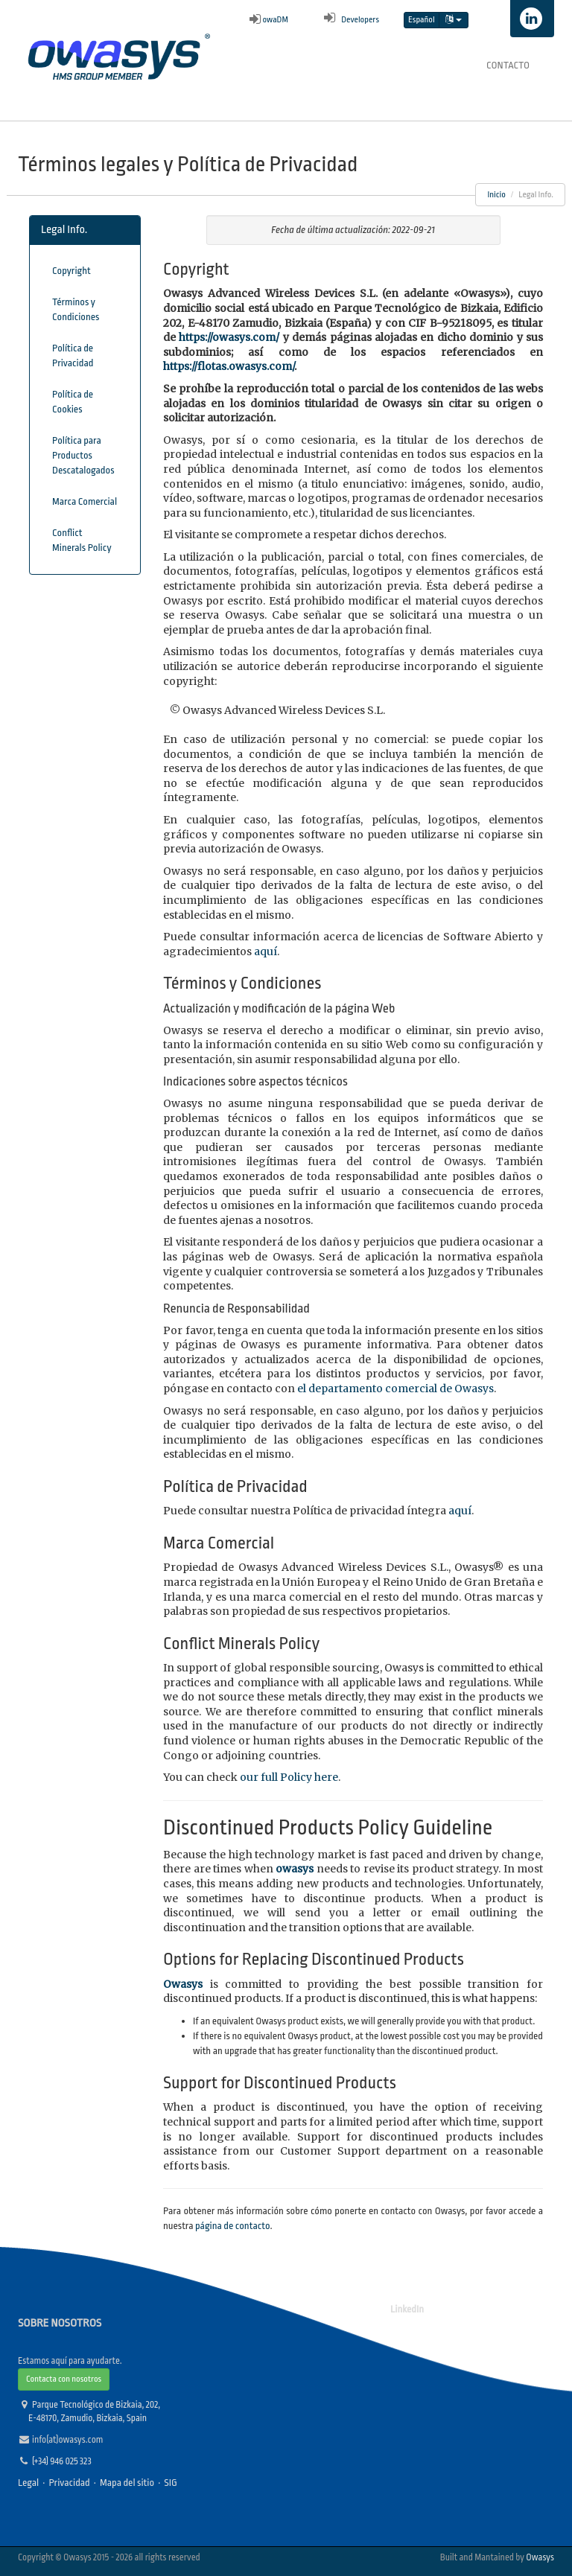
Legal (28, 2482)
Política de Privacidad (72, 355)
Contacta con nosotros (63, 2379)
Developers (349, 20)
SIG (170, 2482)
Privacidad (68, 2482)
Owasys (540, 2557)
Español (421, 20)
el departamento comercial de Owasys (395, 1388)
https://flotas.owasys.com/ (228, 366)
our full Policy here (289, 1777)
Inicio (496, 195)
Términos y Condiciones (75, 309)
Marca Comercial (84, 501)
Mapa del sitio (127, 2482)
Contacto (508, 65)
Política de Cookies (72, 402)
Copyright (71, 270)
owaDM (269, 20)
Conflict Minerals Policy (82, 540)
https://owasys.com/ (229, 337)
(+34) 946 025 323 (62, 2461)
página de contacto (232, 2225)
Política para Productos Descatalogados (83, 455)
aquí (265, 951)
